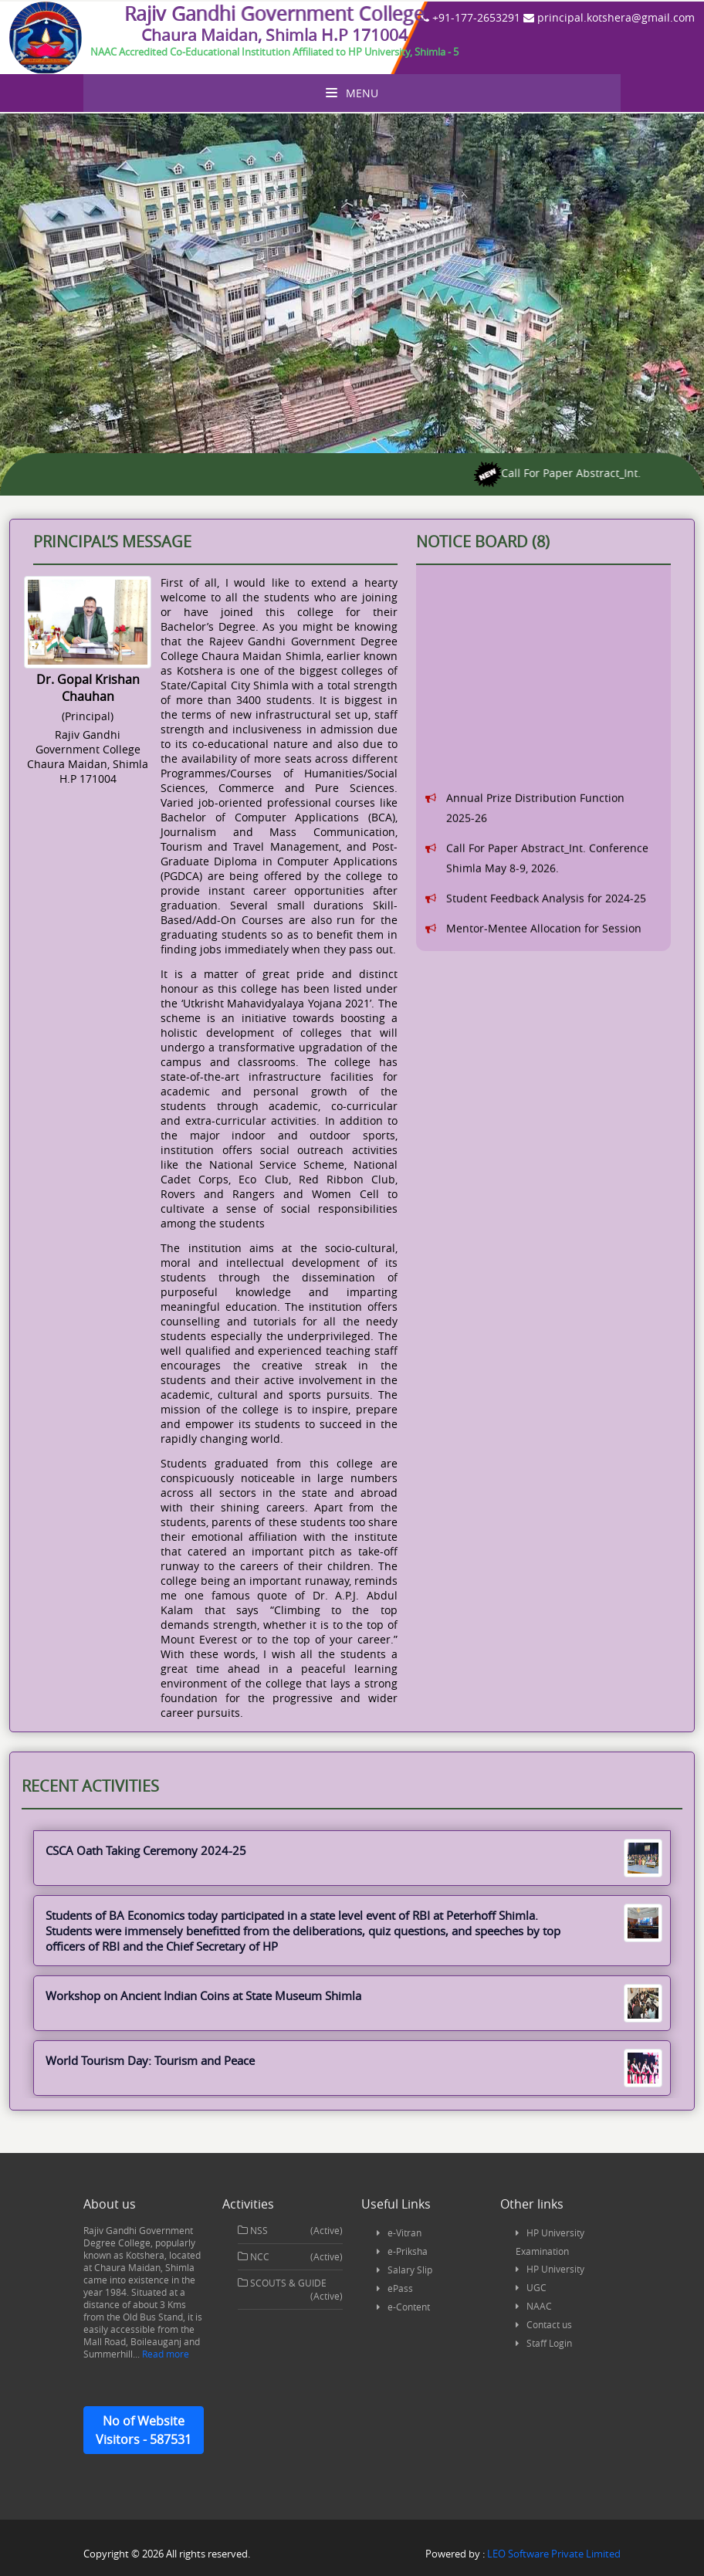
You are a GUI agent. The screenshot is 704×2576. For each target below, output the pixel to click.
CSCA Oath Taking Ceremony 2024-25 (352, 1850)
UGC (536, 2287)
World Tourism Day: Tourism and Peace (352, 2060)
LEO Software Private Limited (554, 2554)
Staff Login (549, 2343)
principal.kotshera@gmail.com (609, 17)
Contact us (549, 2324)
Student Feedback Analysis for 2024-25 (546, 933)
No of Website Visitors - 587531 (143, 2430)
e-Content (409, 2306)
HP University (555, 2269)
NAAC (539, 2306)
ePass (400, 2288)
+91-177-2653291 (470, 17)
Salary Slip (410, 2269)
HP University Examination (550, 2241)
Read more (164, 2354)
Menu (352, 93)
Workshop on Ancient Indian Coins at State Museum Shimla (352, 1995)
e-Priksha (408, 2251)
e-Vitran (404, 2232)
